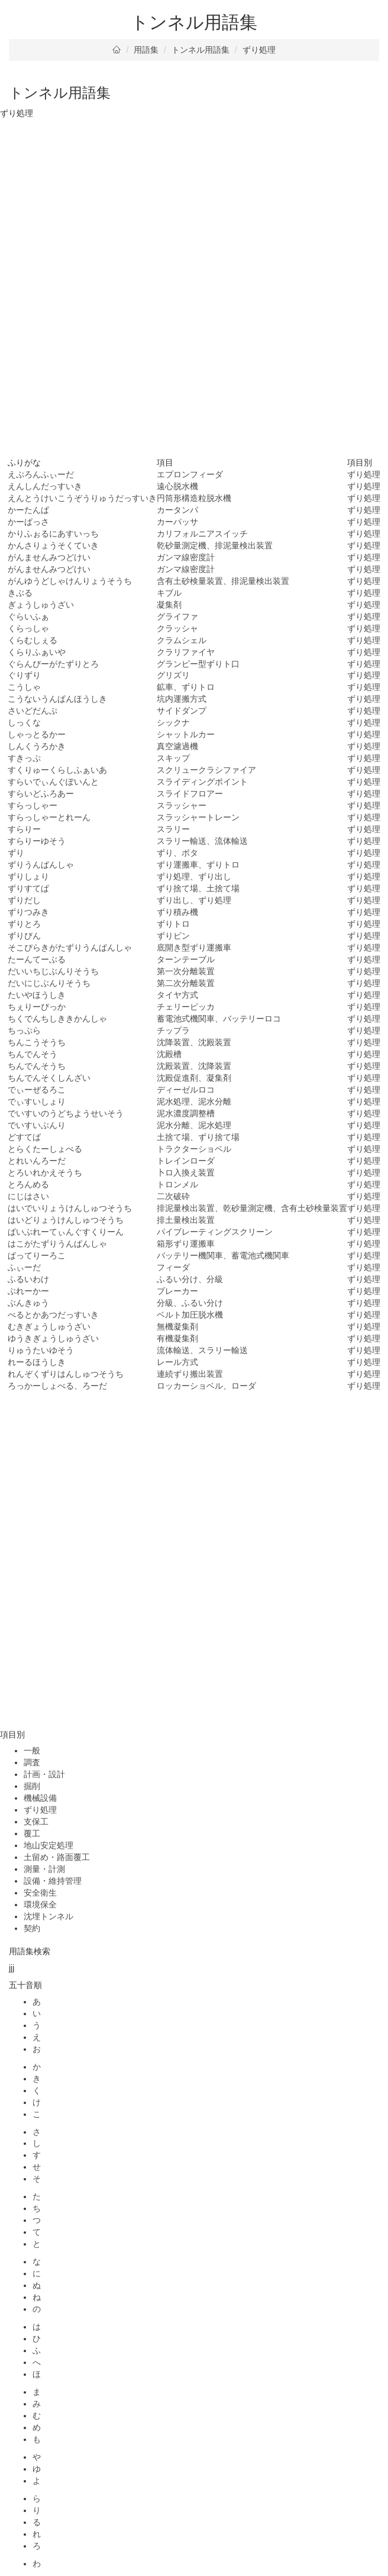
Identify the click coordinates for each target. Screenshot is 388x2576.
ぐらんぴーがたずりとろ (53, 664)
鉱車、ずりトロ (186, 687)
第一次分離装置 (186, 971)
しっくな (24, 722)
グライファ (177, 616)
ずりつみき (28, 912)
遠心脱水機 (177, 486)
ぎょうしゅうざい (41, 604)
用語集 (146, 49)
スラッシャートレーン (198, 817)
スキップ (173, 758)
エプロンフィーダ (190, 474)
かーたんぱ (28, 510)
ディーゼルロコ (186, 1089)
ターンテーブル (186, 959)
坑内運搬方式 (181, 699)
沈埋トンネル (48, 1916)
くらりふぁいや (37, 652)
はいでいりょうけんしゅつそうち (70, 1208)
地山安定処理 (48, 1845)
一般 (32, 1750)
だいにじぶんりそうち (49, 983)
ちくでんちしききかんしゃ (57, 1018)
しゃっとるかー (37, 734)
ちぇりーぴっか (37, 1006)
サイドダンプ (181, 710)
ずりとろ (24, 924)
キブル (169, 593)
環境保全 (40, 1904)
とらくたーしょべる (45, 1149)
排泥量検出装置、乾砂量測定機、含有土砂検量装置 (252, 1208)
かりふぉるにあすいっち (53, 533)
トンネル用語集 (200, 49)
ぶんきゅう (28, 1303)
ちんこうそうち (37, 1042)
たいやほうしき (37, 995)
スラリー (173, 829)
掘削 (32, 1786)
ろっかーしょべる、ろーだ (57, 1385)
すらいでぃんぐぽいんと (53, 781)
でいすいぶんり (37, 1125)
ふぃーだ (24, 1267)
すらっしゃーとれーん (49, 817)
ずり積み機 (177, 912)
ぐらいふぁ (28, 616)
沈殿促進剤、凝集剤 (194, 1078)
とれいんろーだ (37, 1160)
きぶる (20, 593)
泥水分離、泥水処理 (194, 1125)
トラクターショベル (194, 1149)
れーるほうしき (37, 1362)
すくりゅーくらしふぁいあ (57, 770)
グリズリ (173, 675)
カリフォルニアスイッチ (202, 533)
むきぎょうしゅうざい (49, 1326)
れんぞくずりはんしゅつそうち (66, 1374)
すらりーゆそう (37, 841)
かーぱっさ (28, 521)
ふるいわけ (28, 1279)
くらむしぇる (32, 640)
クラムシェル (181, 640)
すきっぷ (24, 758)
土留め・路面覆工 (57, 1857)
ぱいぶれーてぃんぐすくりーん (66, 1231)
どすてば (24, 1137)
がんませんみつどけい (49, 557)
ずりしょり (28, 876)
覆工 (32, 1833)
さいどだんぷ (32, 710)
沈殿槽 (169, 1054)
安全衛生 (40, 1892)
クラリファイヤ (186, 652)
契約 (32, 1928)
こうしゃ (24, 687)
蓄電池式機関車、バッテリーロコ (219, 1018)
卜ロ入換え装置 (186, 1172)
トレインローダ (186, 1160)
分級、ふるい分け (190, 1303)
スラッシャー (181, 805)
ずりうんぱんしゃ (41, 864)
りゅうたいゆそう (41, 1350)
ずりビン (173, 935)
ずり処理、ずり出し (194, 876)
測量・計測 (44, 1869)
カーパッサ (177, 521)
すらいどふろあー (41, 793)
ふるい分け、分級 (190, 1279)
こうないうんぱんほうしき (57, 699)
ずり (16, 852)
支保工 (36, 1821)
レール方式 (177, 1362)
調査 (32, 1762)
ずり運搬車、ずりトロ (198, 864)
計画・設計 (44, 1774)
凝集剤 (169, 604)
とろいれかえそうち (45, 1172)
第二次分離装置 (186, 983)
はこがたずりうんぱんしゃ (57, 1243)
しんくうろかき (37, 746)
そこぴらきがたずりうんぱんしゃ (70, 947)
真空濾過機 (177, 746)
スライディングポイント (202, 781)
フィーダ (173, 1267)
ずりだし (24, 900)
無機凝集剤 (177, 1326)
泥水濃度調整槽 (186, 1113)
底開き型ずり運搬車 (194, 947)
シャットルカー (186, 734)
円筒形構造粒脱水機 (194, 498)
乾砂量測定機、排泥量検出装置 (215, 545)
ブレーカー (177, 1291)
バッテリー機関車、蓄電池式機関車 (223, 1255)
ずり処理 (259, 49)
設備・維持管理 (53, 1881)
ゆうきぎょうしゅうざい (53, 1338)
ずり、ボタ (177, 852)
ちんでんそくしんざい (49, 1078)
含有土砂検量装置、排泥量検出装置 (223, 581)
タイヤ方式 (177, 995)
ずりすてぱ (28, 888)
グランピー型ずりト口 (198, 664)
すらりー (24, 829)
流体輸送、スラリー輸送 (202, 1350)
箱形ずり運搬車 (186, 1243)
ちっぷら (24, 1030)
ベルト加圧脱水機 (190, 1314)
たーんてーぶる (37, 959)
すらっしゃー (32, 805)
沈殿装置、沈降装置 (194, 1066)
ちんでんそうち (37, 1066)
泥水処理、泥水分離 (194, 1101)
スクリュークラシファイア (206, 770)
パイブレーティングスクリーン (215, 1231)
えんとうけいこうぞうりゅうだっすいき (82, 498)
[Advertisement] (194, 208)
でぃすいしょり (37, 1101)
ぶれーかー (28, 1291)
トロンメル (177, 1184)
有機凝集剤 (177, 1338)
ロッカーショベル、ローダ (206, 1385)
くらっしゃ (28, 628)
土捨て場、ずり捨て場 (198, 1137)
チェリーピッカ (186, 1006)
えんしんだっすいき (45, 486)
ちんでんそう (32, 1054)
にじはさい (28, 1196)
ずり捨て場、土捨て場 (198, 888)
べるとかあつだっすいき (53, 1314)
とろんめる (28, 1184)
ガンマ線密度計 (186, 557)
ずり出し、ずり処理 (194, 900)
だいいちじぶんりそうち (53, 971)
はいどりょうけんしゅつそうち (66, 1220)
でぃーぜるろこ (37, 1089)
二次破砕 (173, 1196)
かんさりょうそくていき (53, 545)
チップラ (173, 1030)
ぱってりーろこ (37, 1255)
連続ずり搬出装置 (190, 1374)
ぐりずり (24, 675)
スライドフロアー (190, 793)
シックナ (173, 722)
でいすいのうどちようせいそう (66, 1113)
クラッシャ (177, 628)
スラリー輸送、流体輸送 (202, 841)
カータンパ (177, 510)
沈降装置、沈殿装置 (194, 1042)
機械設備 (40, 1798)
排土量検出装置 (186, 1220)
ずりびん (24, 935)
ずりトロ (173, 924)
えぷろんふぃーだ (41, 474)
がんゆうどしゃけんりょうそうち (70, 581)
